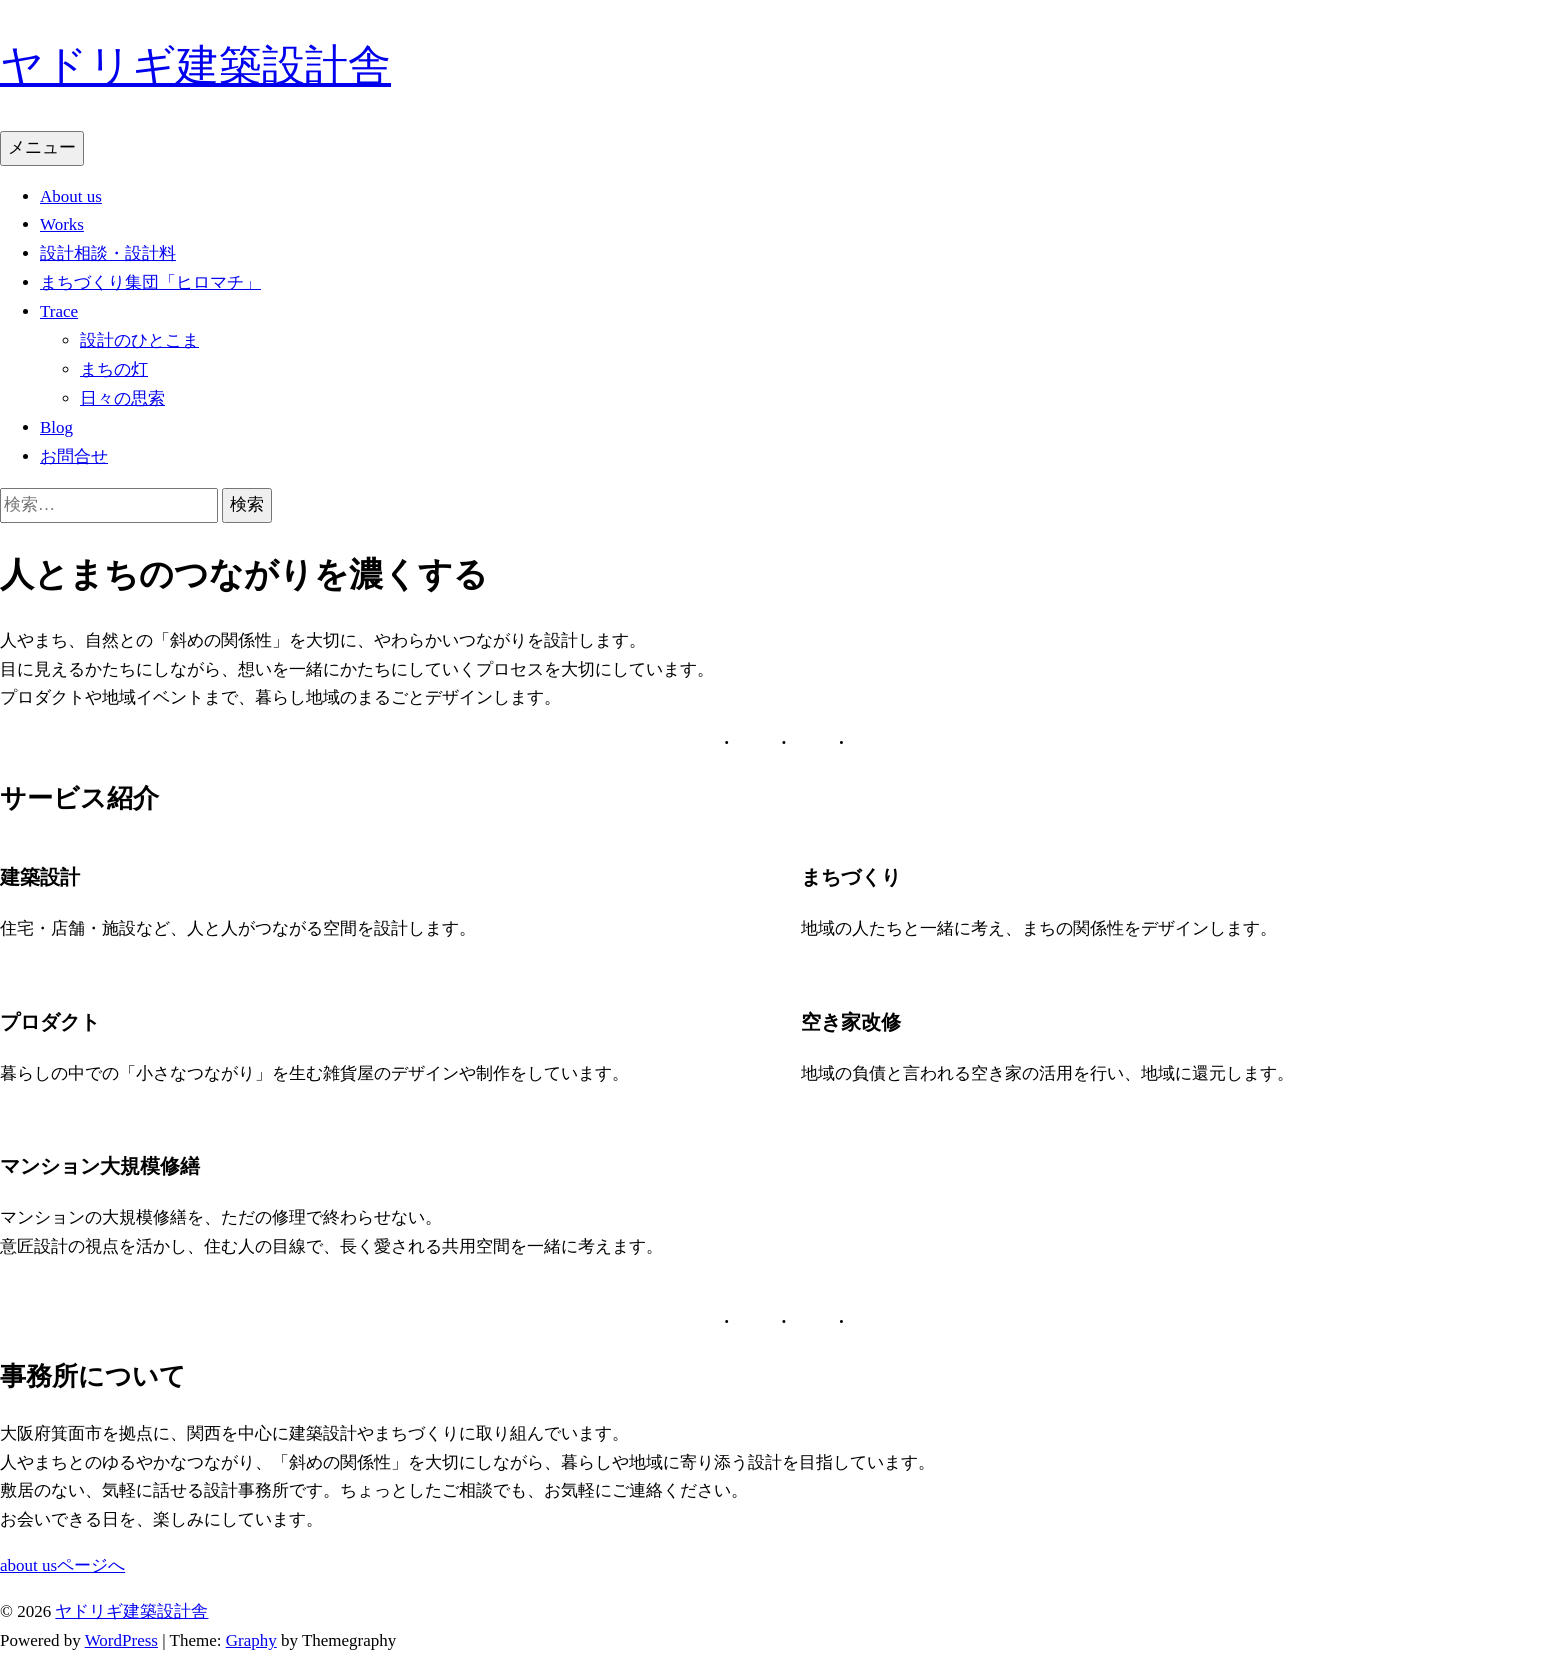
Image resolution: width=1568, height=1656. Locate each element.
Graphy (251, 1640)
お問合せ (74, 456)
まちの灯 (114, 369)
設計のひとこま (139, 340)
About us (71, 196)
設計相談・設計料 (108, 253)
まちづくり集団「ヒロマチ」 (150, 282)
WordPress (121, 1640)
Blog (56, 427)
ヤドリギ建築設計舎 (195, 65)
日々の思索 (122, 398)
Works (62, 224)
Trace (59, 311)
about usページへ (62, 1565)
